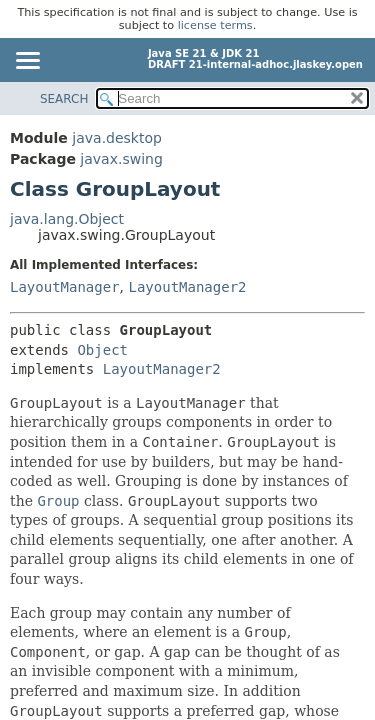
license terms (215, 25)
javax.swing (121, 159)
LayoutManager (65, 287)
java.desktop (117, 138)
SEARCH (64, 99)
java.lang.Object (67, 219)
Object (102, 350)
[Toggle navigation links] (27, 62)
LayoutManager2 (187, 287)
